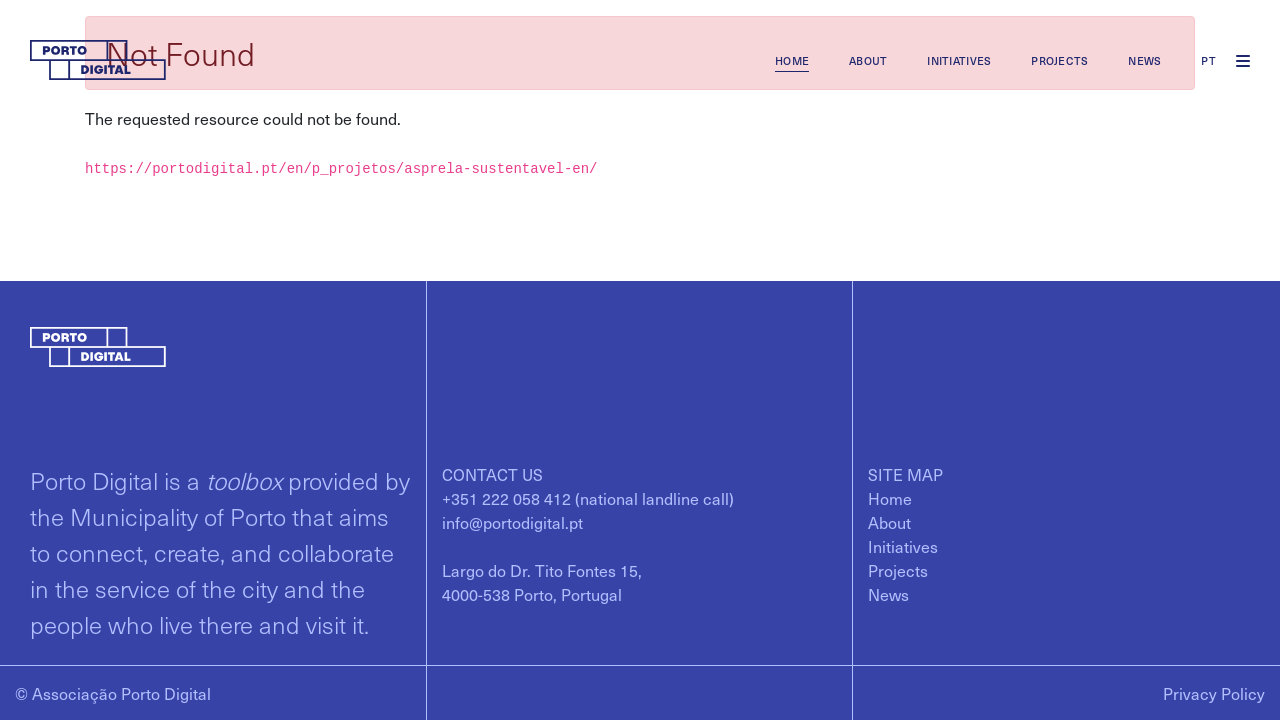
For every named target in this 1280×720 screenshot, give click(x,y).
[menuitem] (792, 60)
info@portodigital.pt (512, 522)
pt (1208, 59)
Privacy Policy (1214, 693)
